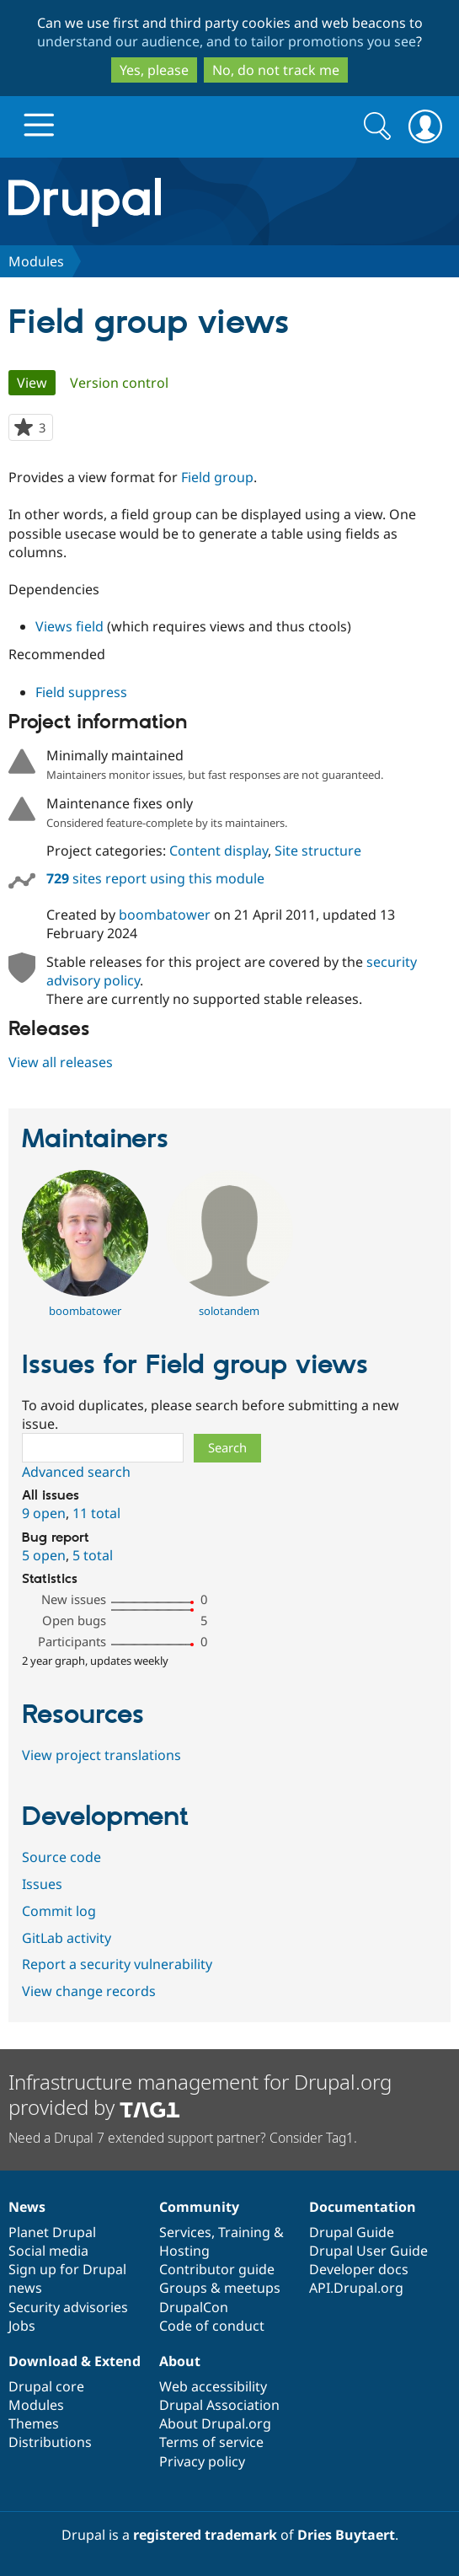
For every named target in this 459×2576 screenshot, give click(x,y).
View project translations (101, 1755)
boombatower (165, 914)
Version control (119, 382)
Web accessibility (213, 2386)
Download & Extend (74, 2361)
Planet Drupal (52, 2232)
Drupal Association (219, 2405)
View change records (89, 1991)
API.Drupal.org (356, 2287)
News (26, 2207)
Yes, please (154, 70)
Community (199, 2207)
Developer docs (358, 2269)
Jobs (21, 2325)
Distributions (50, 2442)
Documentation (362, 2207)
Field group (217, 477)
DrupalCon (193, 2307)
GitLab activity (66, 1938)
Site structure (318, 850)
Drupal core (46, 2386)
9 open (44, 1513)
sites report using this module (155, 878)
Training (244, 2232)
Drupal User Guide (368, 2250)
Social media (48, 2250)
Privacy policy (202, 2461)
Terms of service (211, 2442)
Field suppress (81, 692)
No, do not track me (275, 70)
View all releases (60, 1062)
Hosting (184, 2250)
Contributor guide (217, 2269)
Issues (42, 1884)
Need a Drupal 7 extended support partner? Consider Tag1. (182, 2137)
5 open (44, 1555)
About (179, 2361)
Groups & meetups (219, 2287)
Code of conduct (211, 2325)
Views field (69, 626)
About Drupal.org (215, 2423)
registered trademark (205, 2534)
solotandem (229, 1310)
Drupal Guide (351, 2232)
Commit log (59, 1911)
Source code (61, 1857)
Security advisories (68, 2307)
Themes (33, 2423)
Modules (36, 261)
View (36, 382)
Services (185, 2232)
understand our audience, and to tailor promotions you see (226, 41)
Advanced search (76, 1471)
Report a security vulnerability (117, 1964)
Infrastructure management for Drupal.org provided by (200, 2094)
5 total (92, 1555)
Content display (218, 850)
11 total (96, 1513)
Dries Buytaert (346, 2534)
